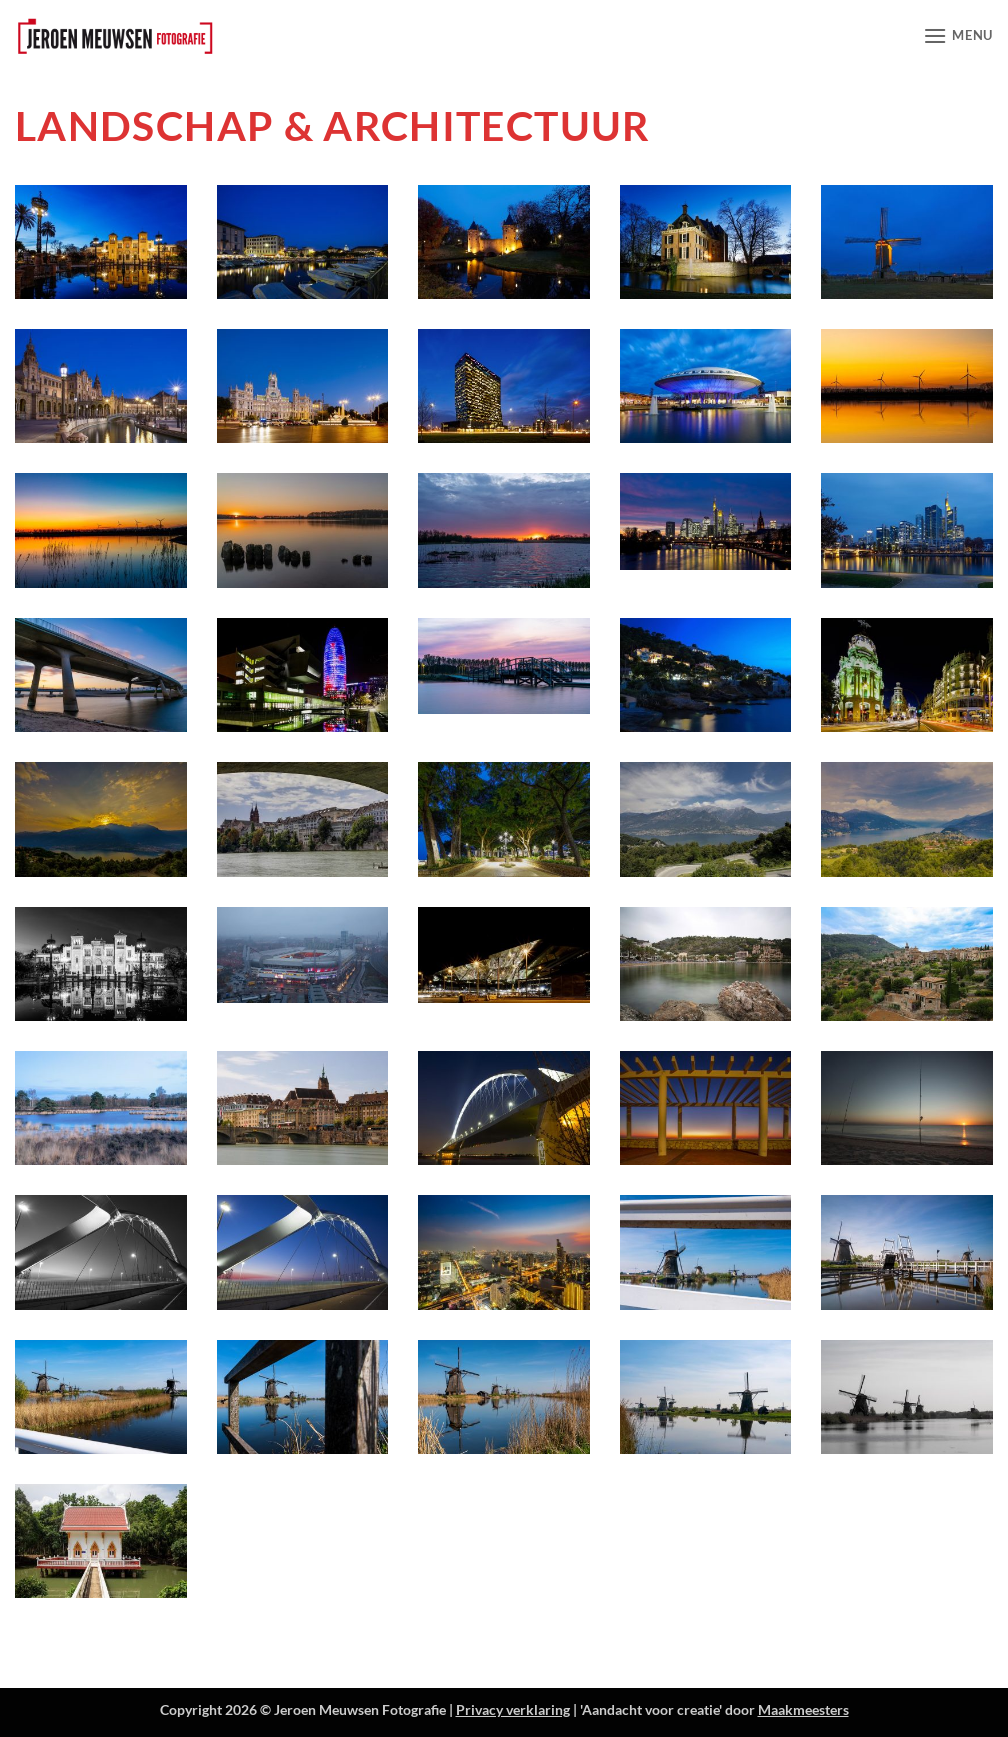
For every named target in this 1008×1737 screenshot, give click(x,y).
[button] (958, 35)
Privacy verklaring (513, 1709)
